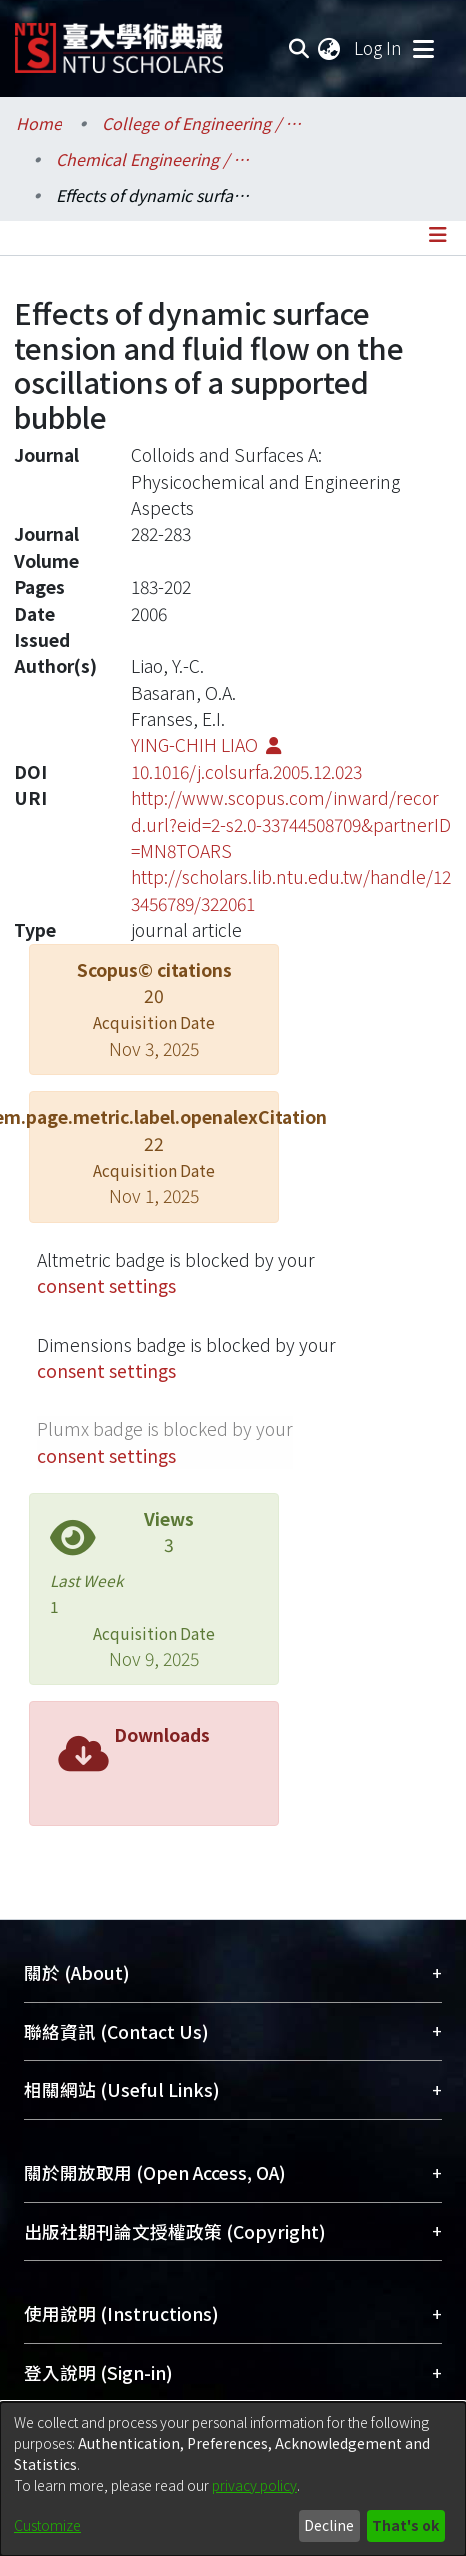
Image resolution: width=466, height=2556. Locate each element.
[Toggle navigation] (423, 48)
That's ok (405, 2525)
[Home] (119, 40)
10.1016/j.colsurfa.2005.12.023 (246, 771)
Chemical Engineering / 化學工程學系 (156, 159)
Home (39, 123)
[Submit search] (298, 48)
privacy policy (254, 2485)
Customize (47, 2525)
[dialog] (233, 2479)
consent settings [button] (106, 1285)
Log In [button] (379, 47)
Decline (329, 2525)
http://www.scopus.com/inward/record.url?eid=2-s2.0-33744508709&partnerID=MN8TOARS (291, 824)
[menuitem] (330, 48)
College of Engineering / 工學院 (202, 123)
